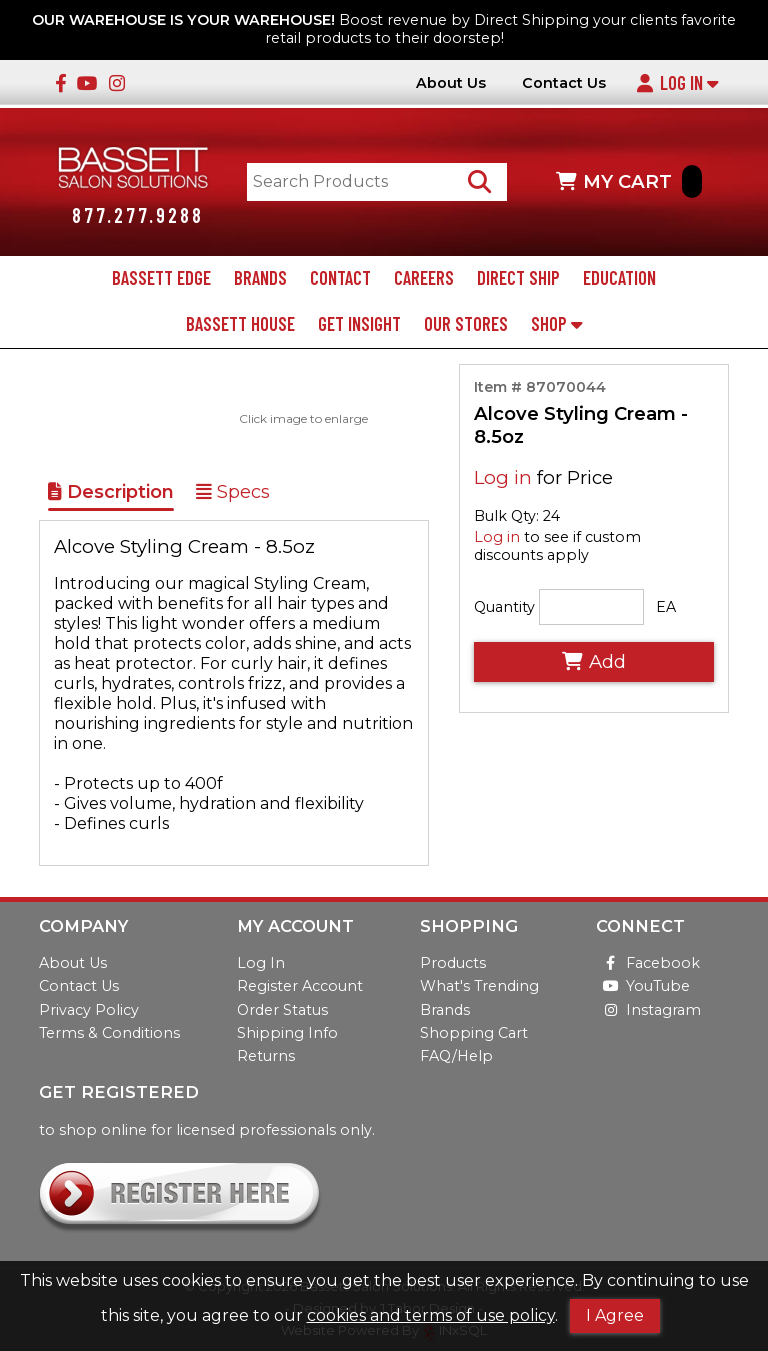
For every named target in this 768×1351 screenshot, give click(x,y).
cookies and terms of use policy (431, 1315)
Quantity (504, 608)
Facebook (648, 964)
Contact (340, 280)
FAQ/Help (456, 1056)
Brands (260, 280)
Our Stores (466, 326)
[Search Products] (482, 182)
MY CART (629, 182)
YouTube (643, 987)
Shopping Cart (474, 1033)
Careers (424, 280)
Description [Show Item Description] (111, 494)
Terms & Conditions (109, 1033)
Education (619, 280)
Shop (556, 326)
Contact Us (564, 83)
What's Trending (479, 987)
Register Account (300, 987)
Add (594, 663)
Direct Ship (518, 280)
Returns (266, 1056)
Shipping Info (287, 1033)
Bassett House (240, 326)
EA (666, 608)
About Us (451, 83)
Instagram (648, 1010)
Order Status (282, 1010)
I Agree (615, 1315)
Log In (677, 83)
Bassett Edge (161, 280)
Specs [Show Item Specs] (233, 494)
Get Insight (359, 326)
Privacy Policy (89, 1010)
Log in (503, 479)
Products (453, 964)
